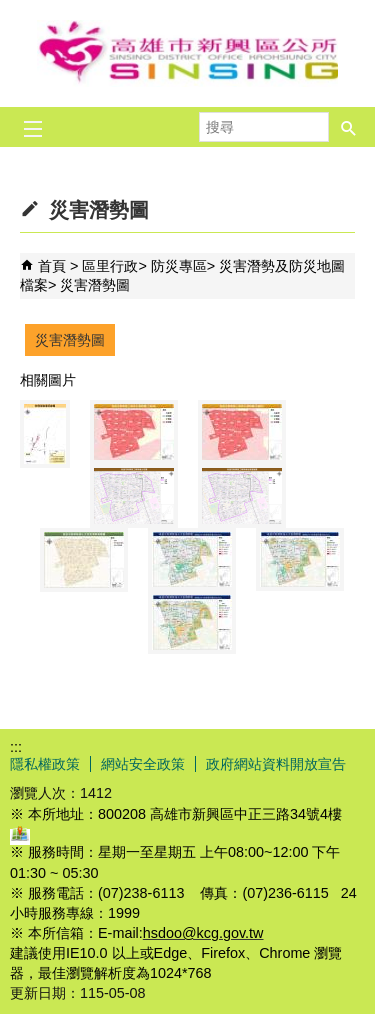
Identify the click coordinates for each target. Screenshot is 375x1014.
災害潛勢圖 (95, 285)
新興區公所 (188, 53)
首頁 (52, 266)
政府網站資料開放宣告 (276, 764)
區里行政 (110, 266)
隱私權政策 (45, 764)
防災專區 (179, 266)
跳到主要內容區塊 (10, 10)
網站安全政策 (143, 764)
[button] (349, 121)
